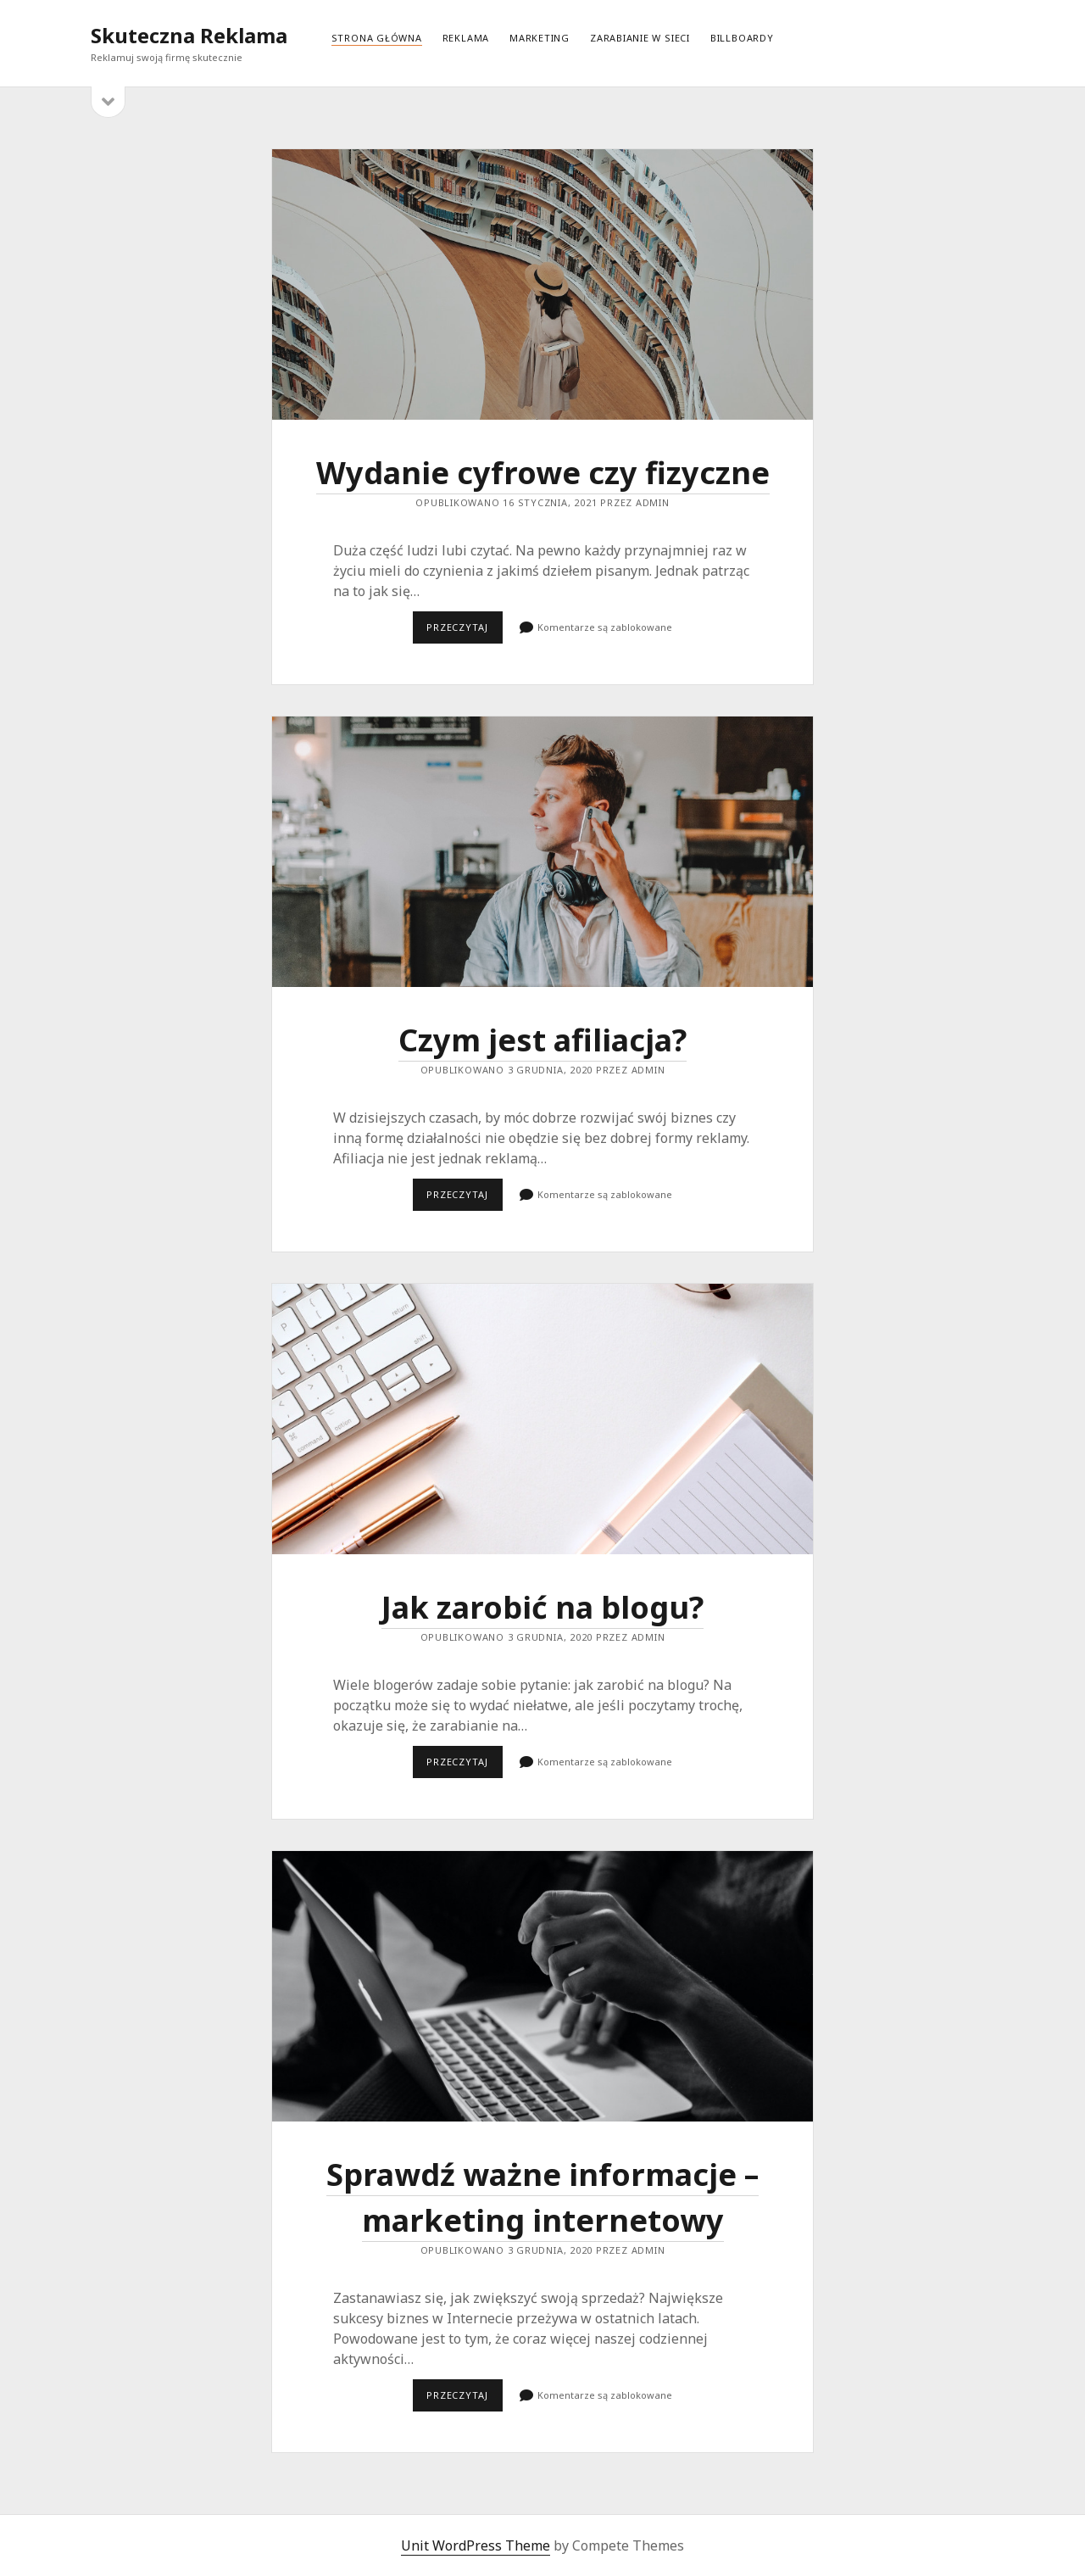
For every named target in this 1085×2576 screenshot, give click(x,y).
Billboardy (742, 37)
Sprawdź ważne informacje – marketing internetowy (542, 1986)
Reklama (465, 37)
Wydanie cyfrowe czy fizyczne (542, 284)
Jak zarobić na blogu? (542, 1419)
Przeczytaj (464, 632)
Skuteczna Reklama (189, 35)
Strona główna (376, 37)
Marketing (539, 37)
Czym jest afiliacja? (542, 851)
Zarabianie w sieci (640, 37)
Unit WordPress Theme (475, 2545)
